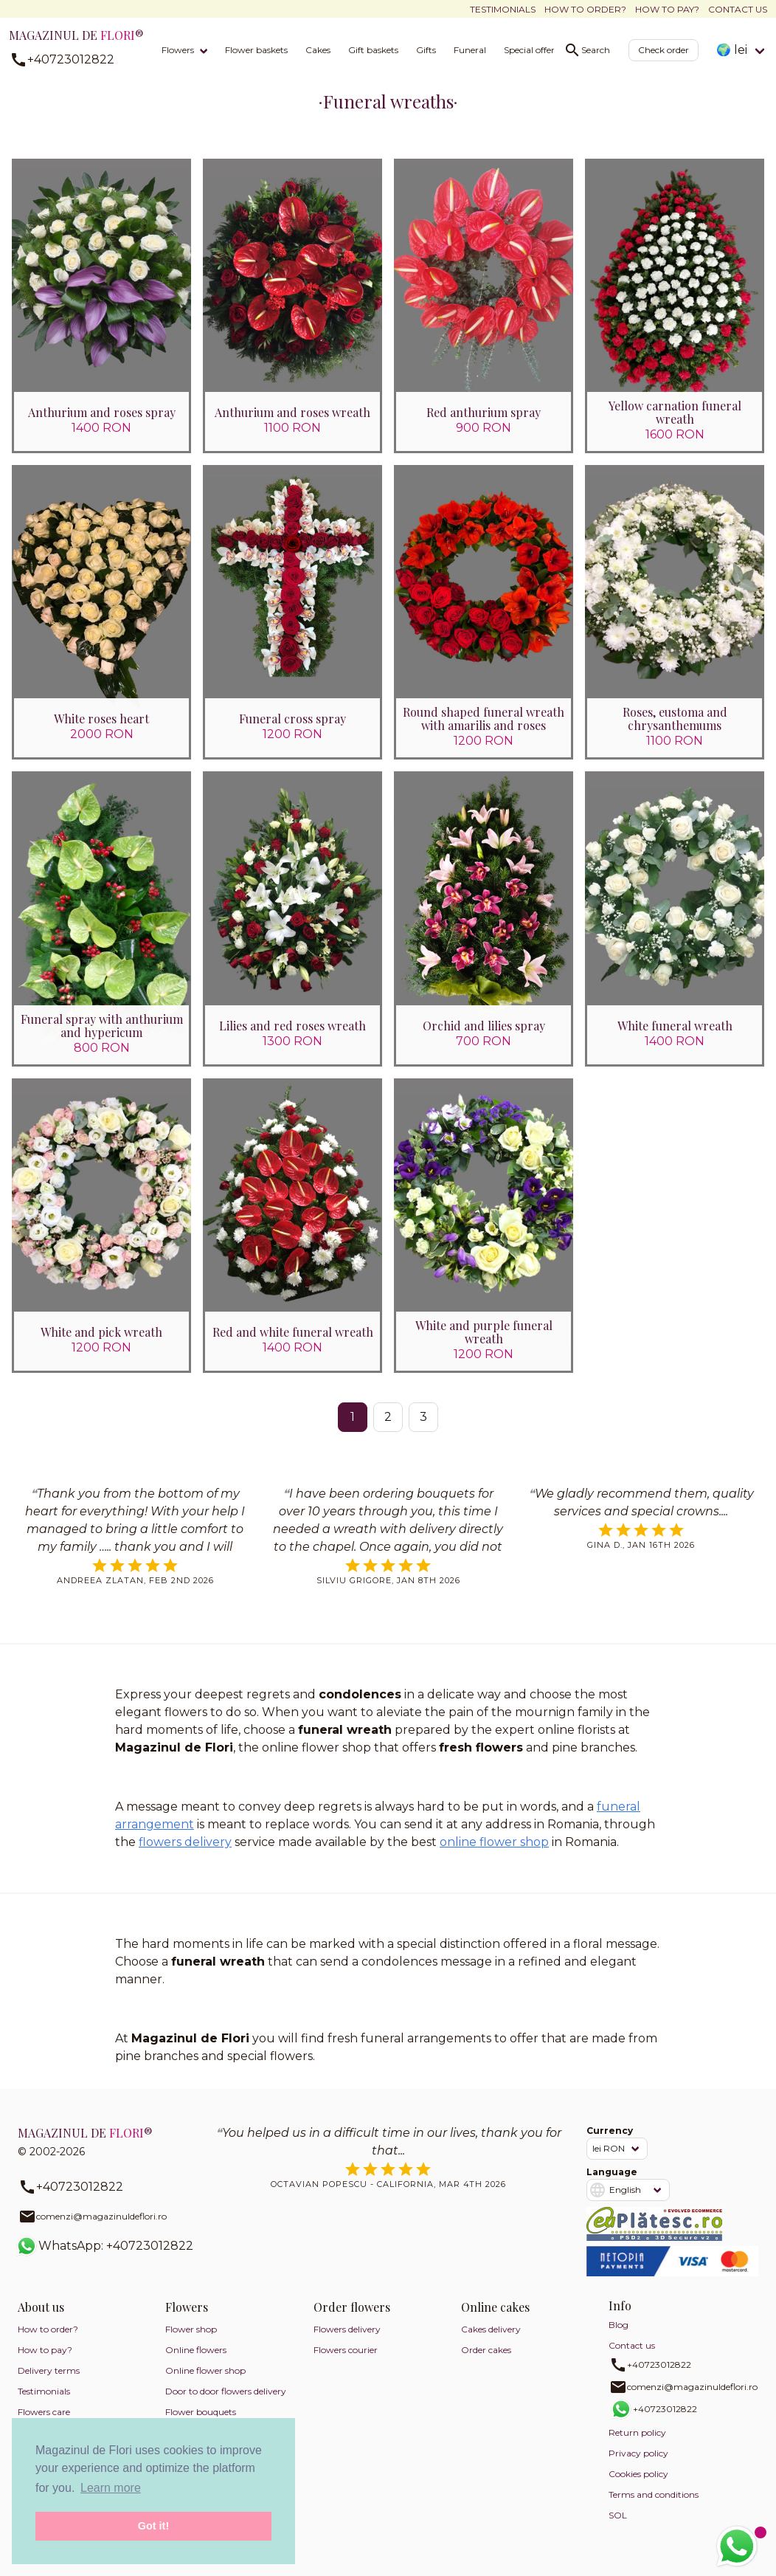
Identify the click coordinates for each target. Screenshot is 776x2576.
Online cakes (495, 2310)
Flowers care (44, 2414)
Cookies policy (638, 2476)
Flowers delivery (347, 2332)
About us (41, 2310)
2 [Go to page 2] (388, 1419)
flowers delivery (185, 1844)
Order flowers (351, 2310)
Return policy (637, 2435)
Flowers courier (345, 2352)
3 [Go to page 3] (423, 1419)
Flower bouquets (200, 2414)
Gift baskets (373, 49)
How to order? (585, 9)
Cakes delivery (491, 2332)
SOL (618, 2518)
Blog (618, 2327)
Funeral (470, 49)
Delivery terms (49, 2373)
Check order (663, 49)
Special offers (531, 49)
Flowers (178, 49)
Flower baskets (256, 49)
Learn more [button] (110, 2488)
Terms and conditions (654, 2497)
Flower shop (191, 2332)
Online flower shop (205, 2373)
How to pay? (667, 9)
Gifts (426, 49)
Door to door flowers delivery (225, 2394)
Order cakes (486, 2352)
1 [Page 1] (352, 1419)
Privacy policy (638, 2456)
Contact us (737, 9)
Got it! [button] (153, 2526)
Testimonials (503, 9)
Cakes (317, 49)
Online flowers (195, 2352)
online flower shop (494, 1844)
